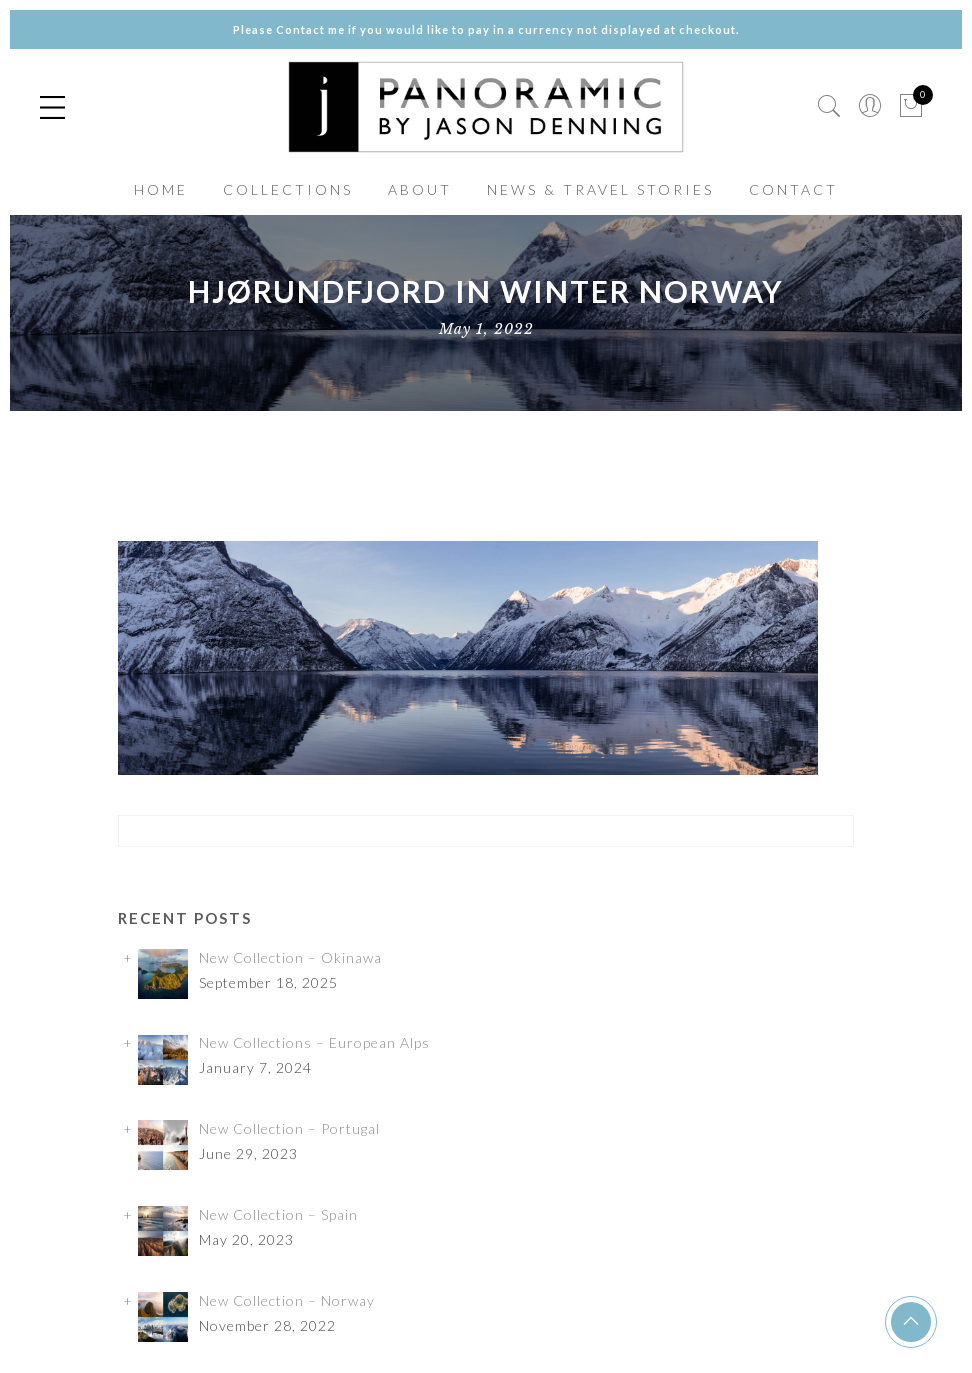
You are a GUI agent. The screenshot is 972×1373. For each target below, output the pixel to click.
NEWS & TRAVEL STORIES (600, 189)
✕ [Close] (949, 686)
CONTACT (793, 189)
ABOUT (420, 189)
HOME (161, 189)
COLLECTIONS (288, 189)
